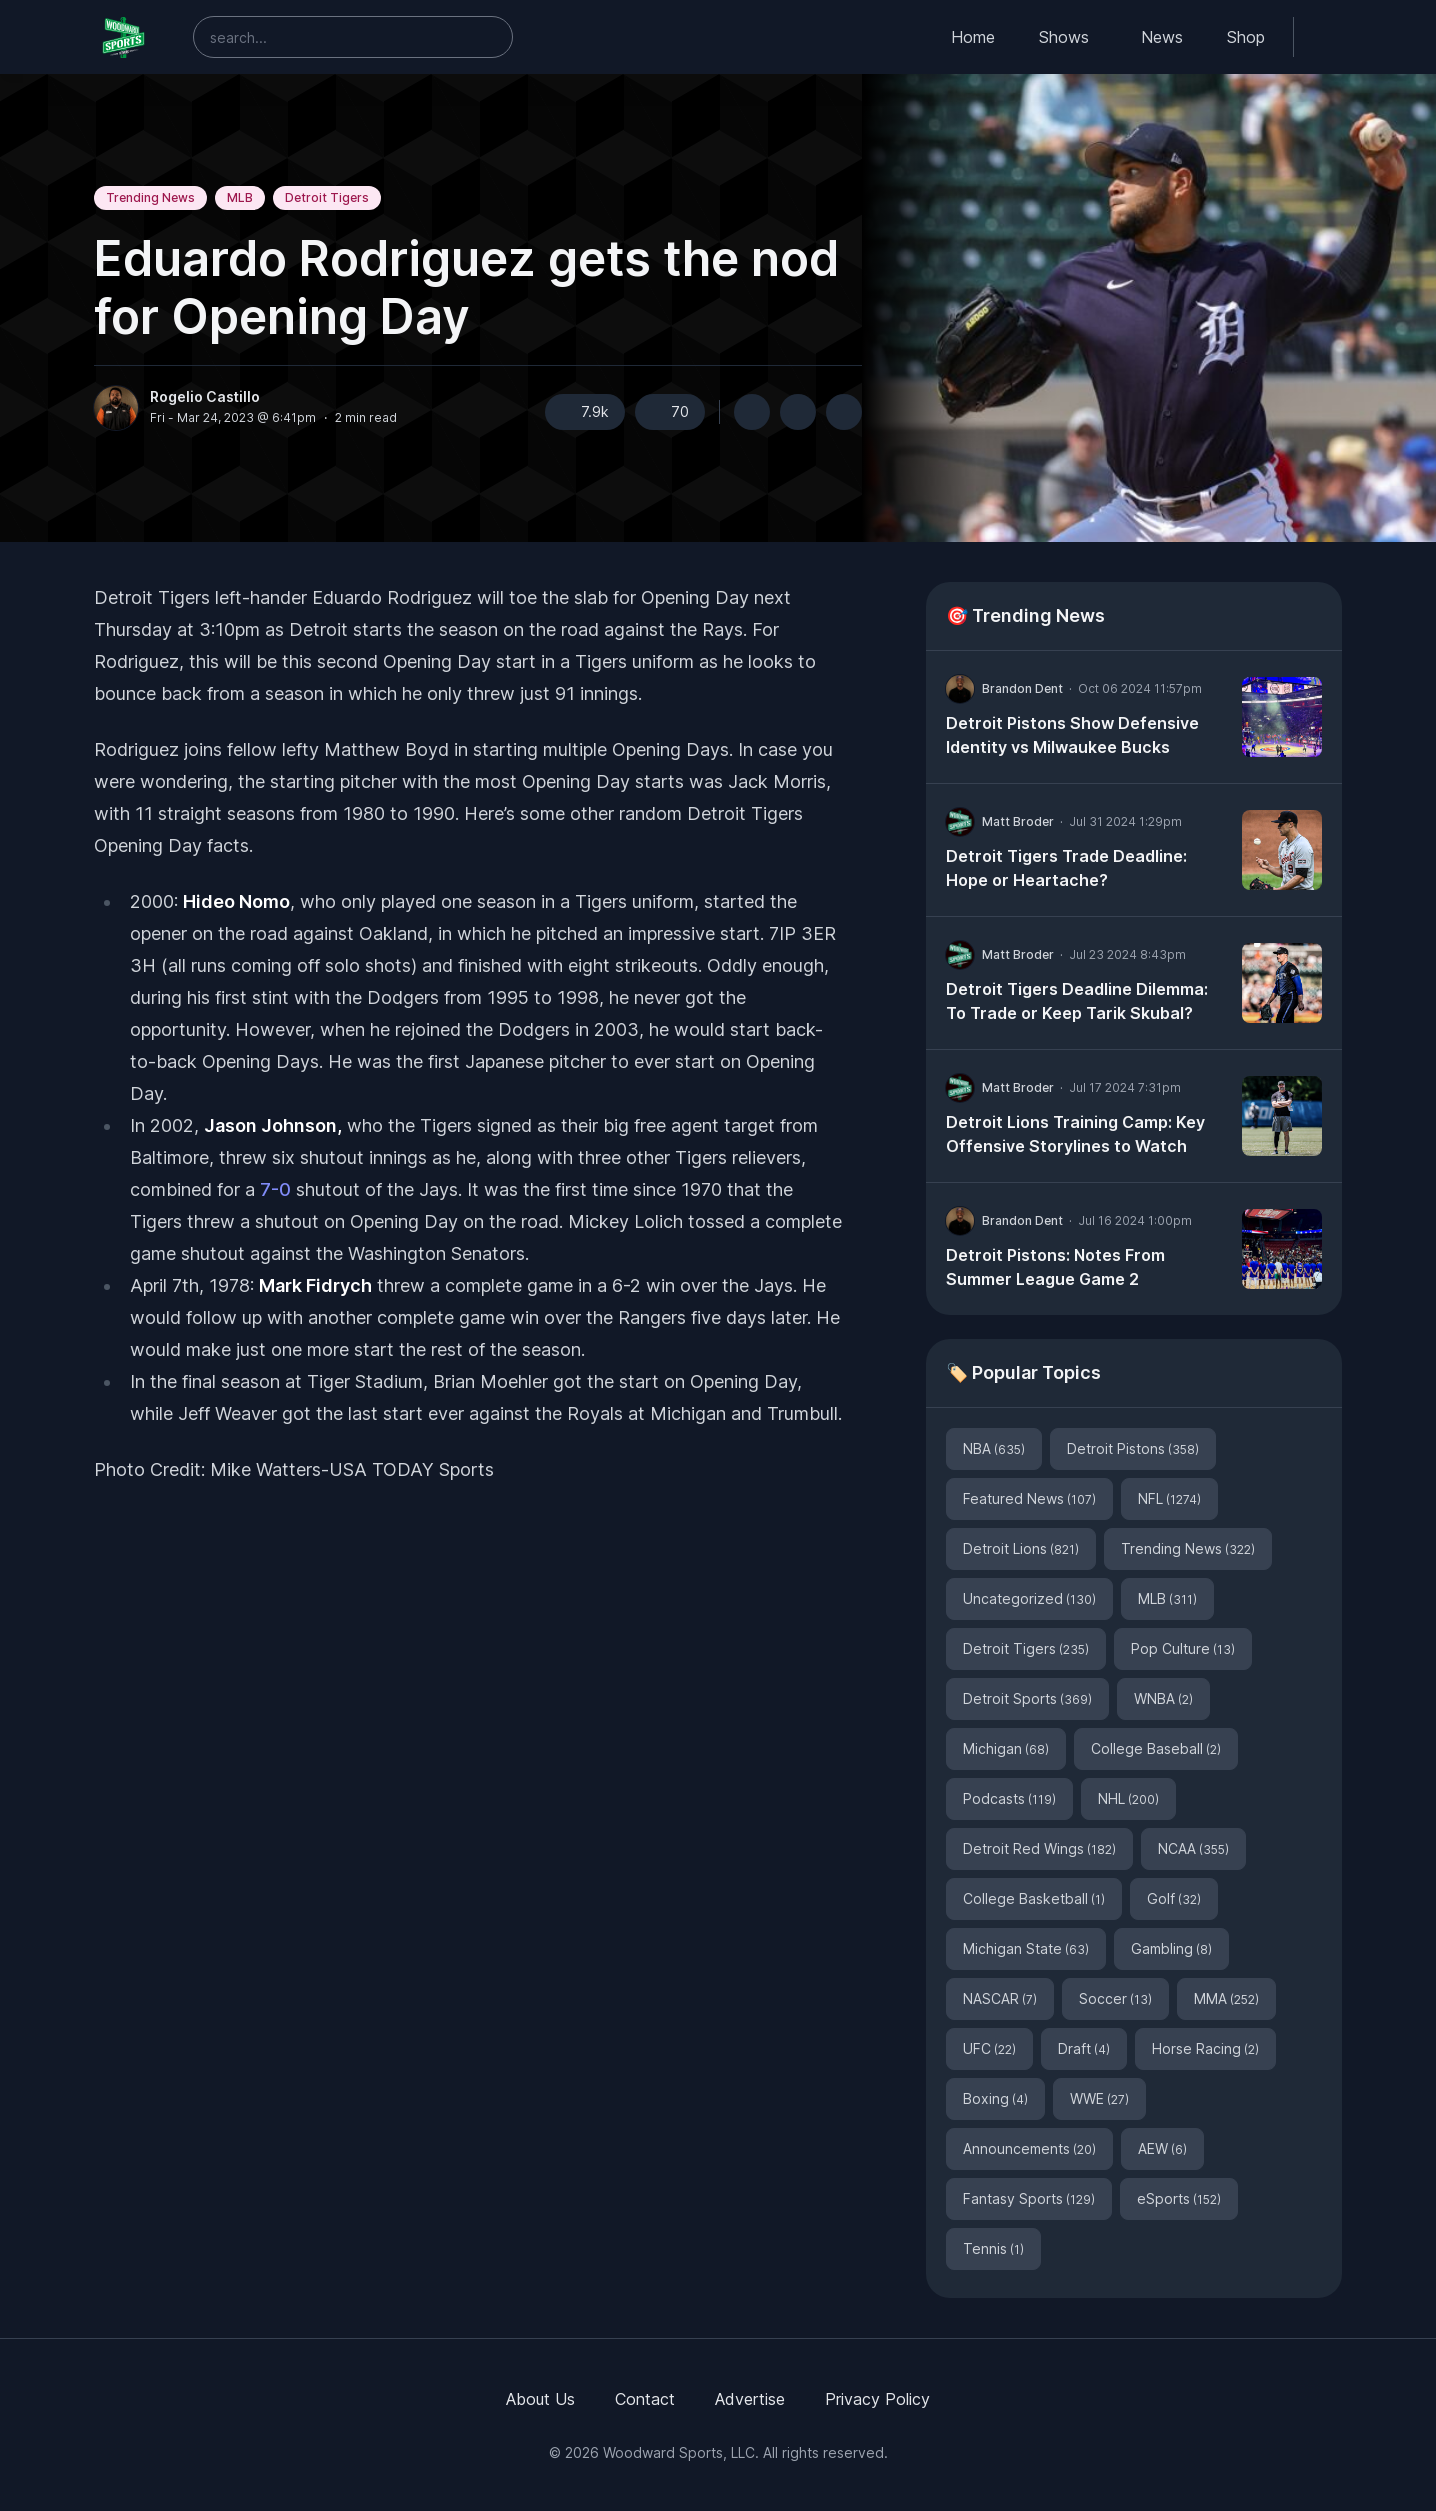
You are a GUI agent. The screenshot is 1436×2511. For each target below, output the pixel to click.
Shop (1246, 37)
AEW (1162, 2148)
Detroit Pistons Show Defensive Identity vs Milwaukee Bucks (1072, 735)
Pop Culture (1183, 1648)
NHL (1128, 1798)
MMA (1226, 1998)
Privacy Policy (877, 2399)
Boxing (995, 2098)
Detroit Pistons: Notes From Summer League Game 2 (1055, 1267)
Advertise (750, 2399)
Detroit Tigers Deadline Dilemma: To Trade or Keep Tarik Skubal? (1077, 1001)
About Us (540, 2399)
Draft (1084, 2048)
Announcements (1029, 2148)
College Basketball (1034, 1898)
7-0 (275, 1189)
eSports (1179, 2198)
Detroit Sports (1027, 1698)
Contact (645, 2399)
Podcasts (1009, 1798)
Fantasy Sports (1029, 2198)
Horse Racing (1205, 2048)
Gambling (1171, 1948)
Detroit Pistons (1133, 1448)
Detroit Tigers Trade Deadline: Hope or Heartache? (1066, 868)
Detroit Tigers (327, 197)
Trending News (150, 197)
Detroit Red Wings (1039, 1848)
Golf (1174, 1898)
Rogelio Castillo (205, 397)
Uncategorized (1029, 1598)
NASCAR (1000, 1998)
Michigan (1006, 1748)
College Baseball (1156, 1748)
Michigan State (1026, 1948)
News (1162, 37)
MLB (240, 197)
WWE (1099, 2098)
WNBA (1163, 1698)
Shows (1064, 37)
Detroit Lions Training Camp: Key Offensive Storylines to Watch (1075, 1134)
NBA (994, 1448)
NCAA (1193, 1848)
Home (973, 37)
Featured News (1029, 1498)
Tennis (993, 2248)
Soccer (1115, 1998)
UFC (989, 2048)
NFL (1169, 1498)
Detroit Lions (1021, 1548)
